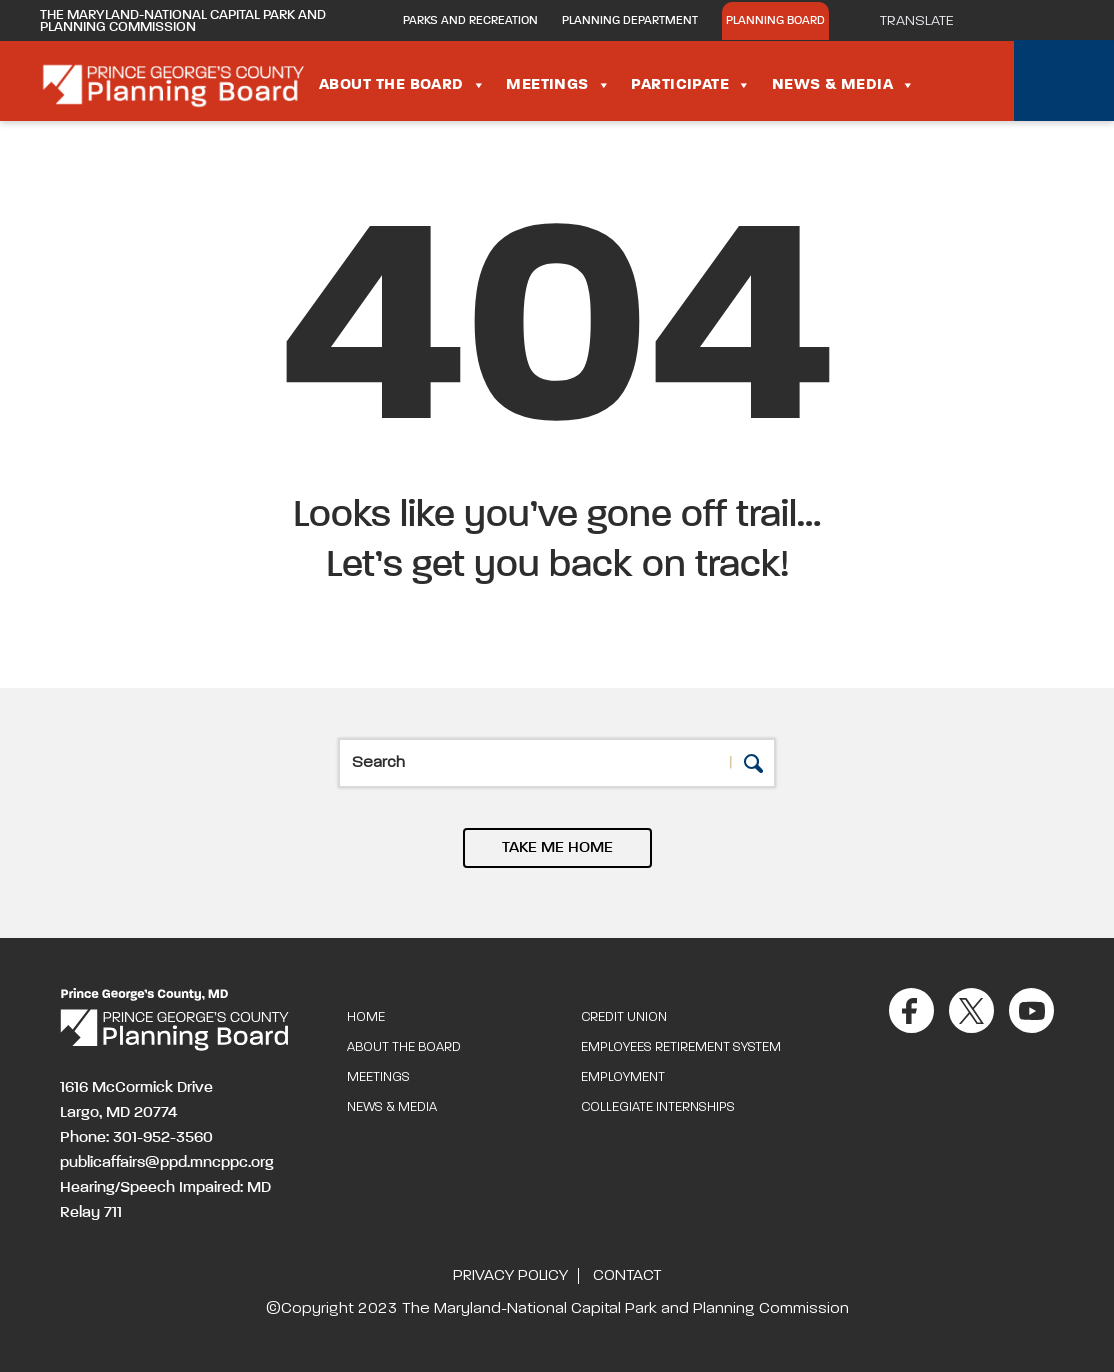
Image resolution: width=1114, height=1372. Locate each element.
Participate (691, 85)
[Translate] (926, 21)
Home (366, 1017)
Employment (623, 1077)
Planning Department (630, 21)
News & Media (844, 85)
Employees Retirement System (681, 1047)
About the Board (402, 85)
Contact (627, 1276)
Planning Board (775, 21)
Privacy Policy (510, 1276)
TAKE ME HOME (557, 848)
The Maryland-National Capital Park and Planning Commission (183, 21)
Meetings (558, 85)
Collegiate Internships (658, 1107)
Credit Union (624, 1017)
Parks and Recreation (470, 21)
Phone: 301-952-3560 (136, 1138)
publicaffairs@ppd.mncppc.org (167, 1163)
